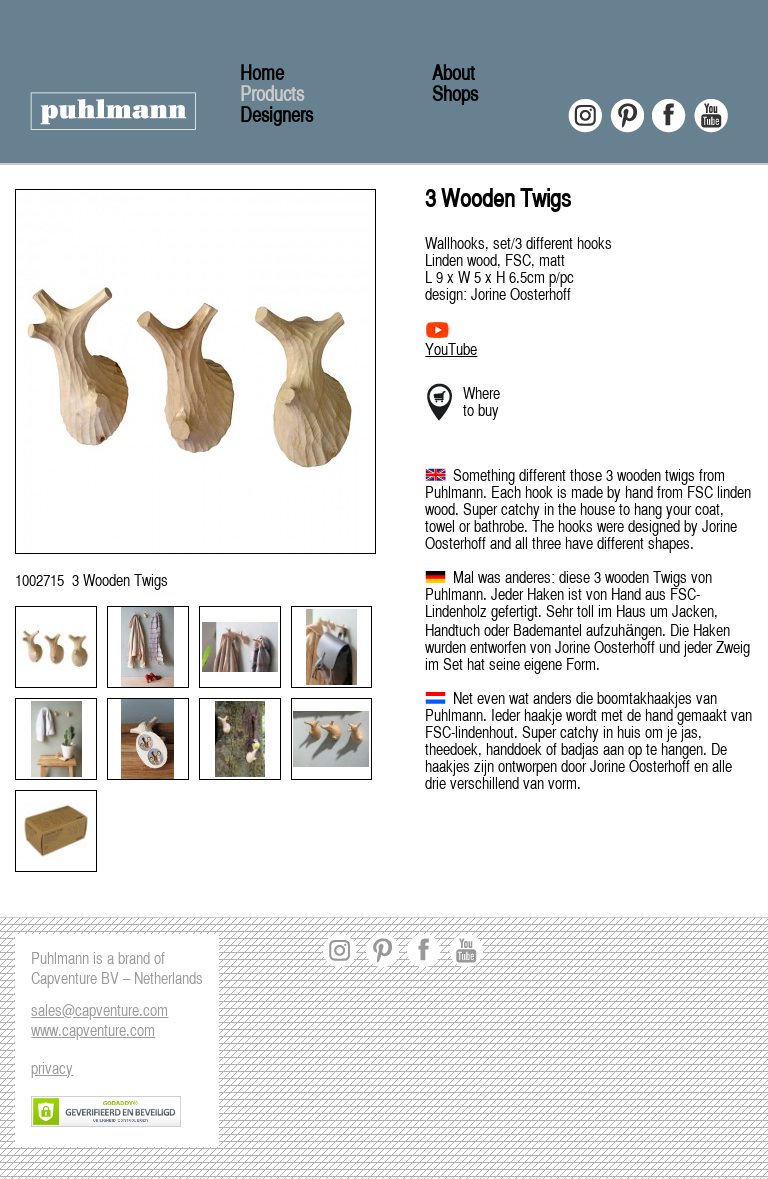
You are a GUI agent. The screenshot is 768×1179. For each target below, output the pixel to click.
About (453, 74)
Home (262, 74)
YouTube (451, 351)
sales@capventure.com (99, 1012)
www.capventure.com (93, 1032)
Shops (455, 95)
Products (272, 95)
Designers (276, 116)
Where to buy (481, 403)
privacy (52, 1070)
